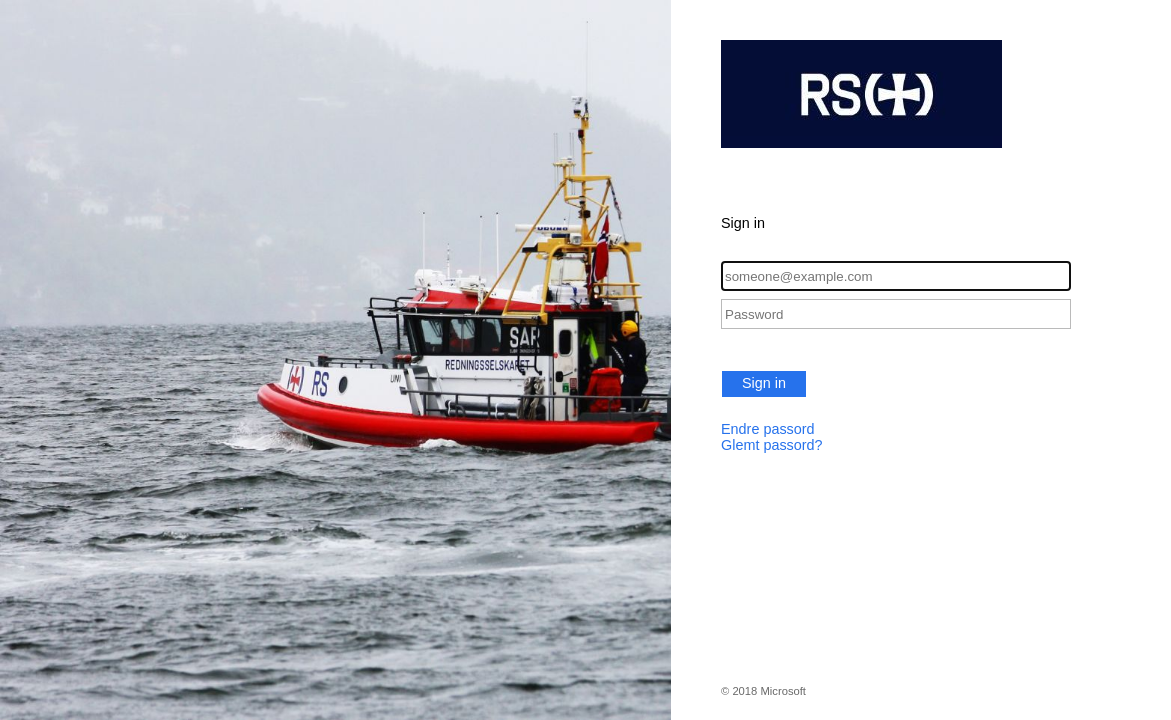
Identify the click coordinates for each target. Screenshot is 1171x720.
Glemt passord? (772, 445)
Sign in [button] (764, 383)
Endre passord (768, 429)
